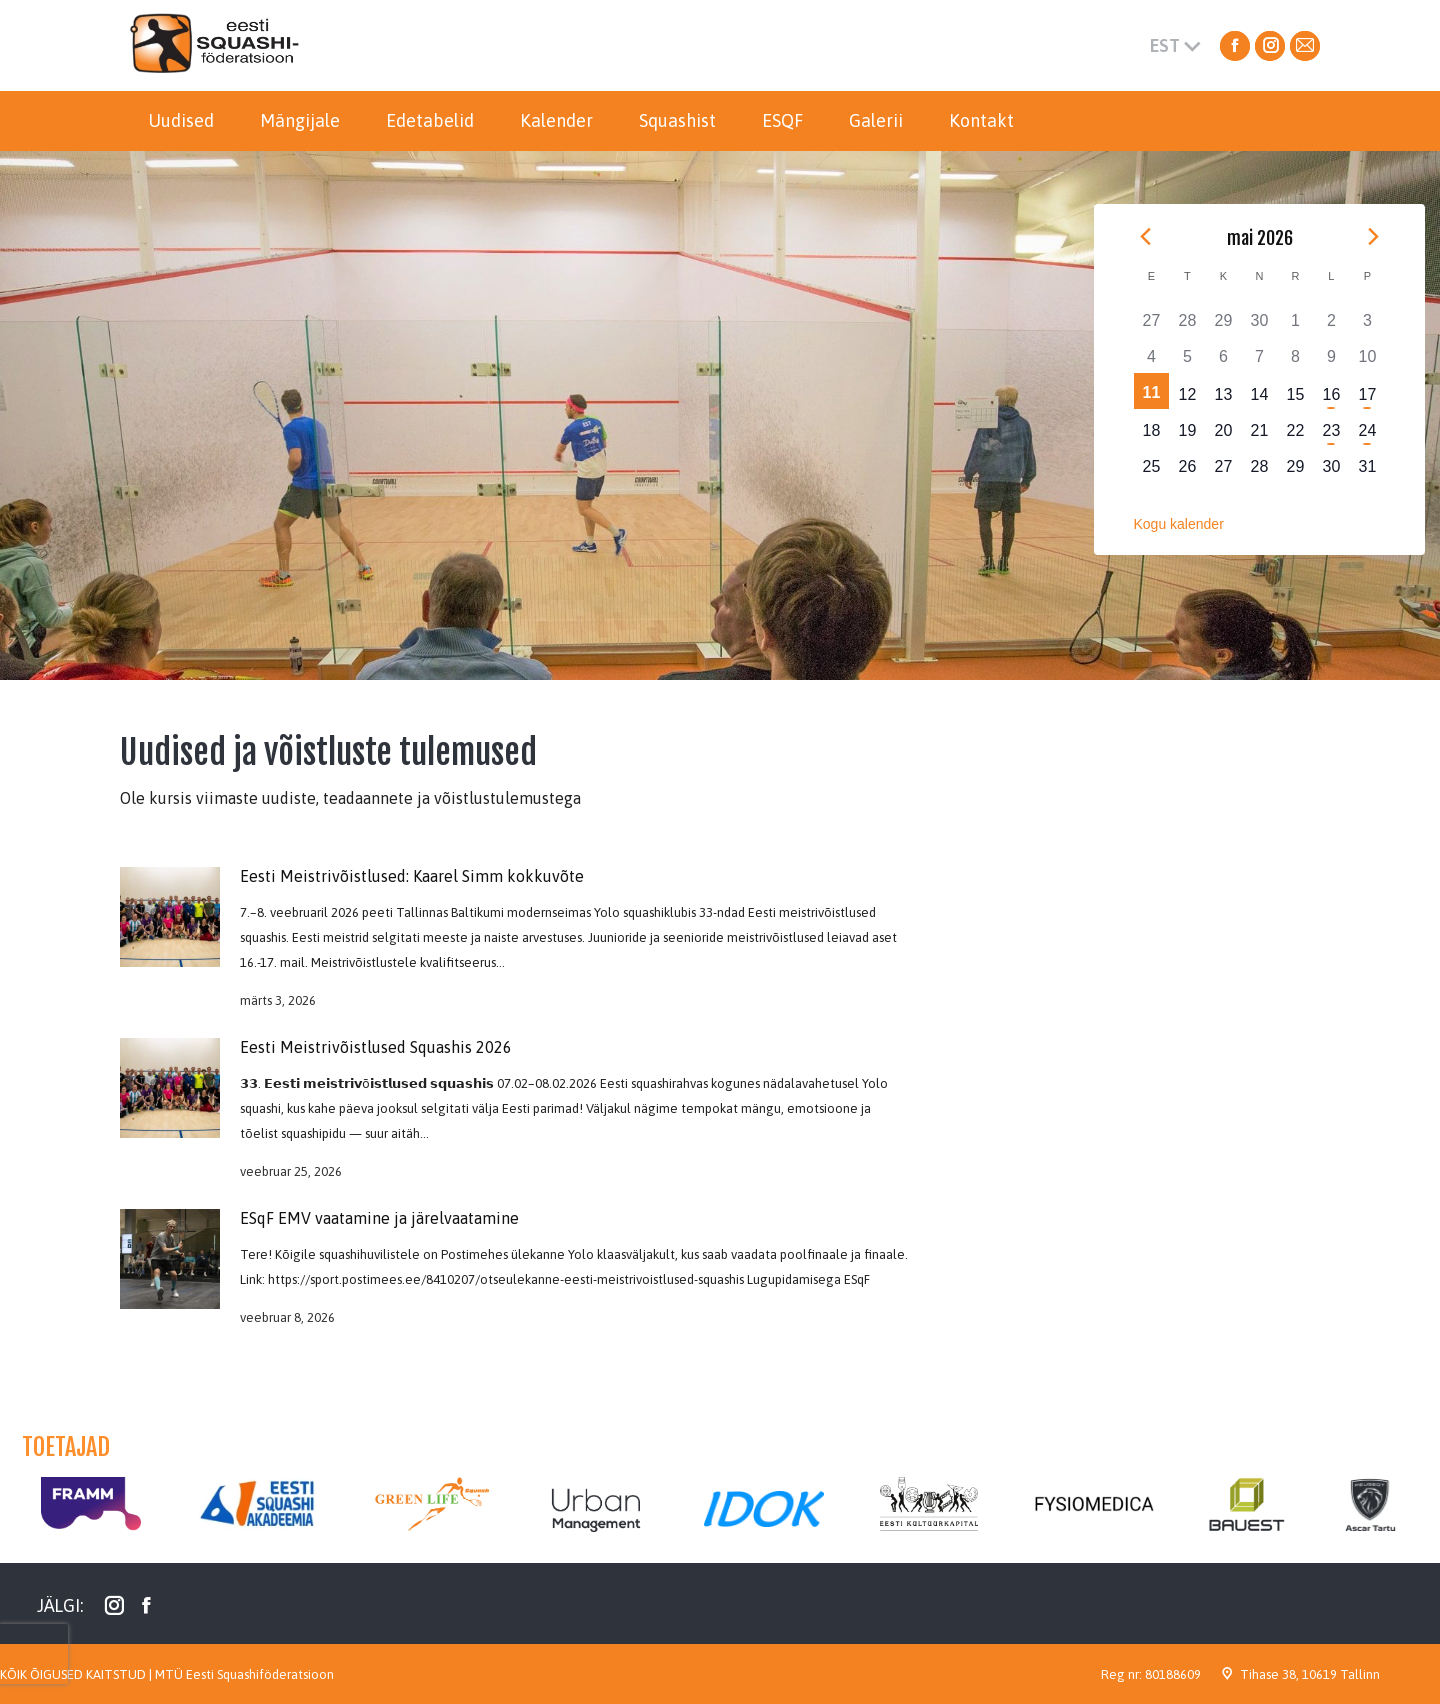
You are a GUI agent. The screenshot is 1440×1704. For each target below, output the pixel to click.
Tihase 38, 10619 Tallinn (1310, 1674)
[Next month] (1374, 236)
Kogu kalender (1179, 524)
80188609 (1173, 1674)
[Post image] (170, 917)
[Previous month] (1146, 236)
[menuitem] (181, 121)
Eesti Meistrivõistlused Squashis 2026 (376, 1047)
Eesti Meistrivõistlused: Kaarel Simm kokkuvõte (412, 876)
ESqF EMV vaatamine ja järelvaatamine (379, 1218)
